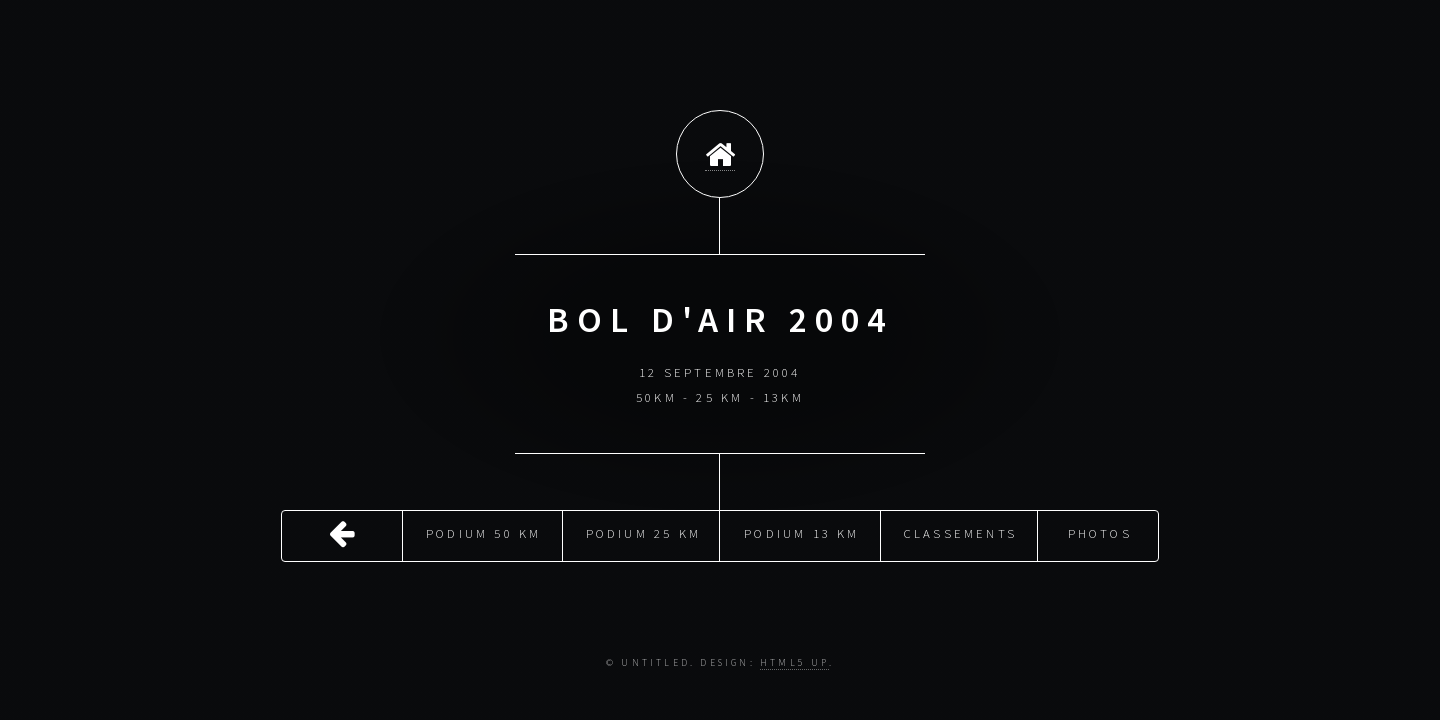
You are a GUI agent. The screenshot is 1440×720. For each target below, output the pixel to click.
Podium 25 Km (643, 532)
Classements (960, 532)
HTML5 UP (794, 663)
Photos (1100, 532)
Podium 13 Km (801, 532)
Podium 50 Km (483, 532)
